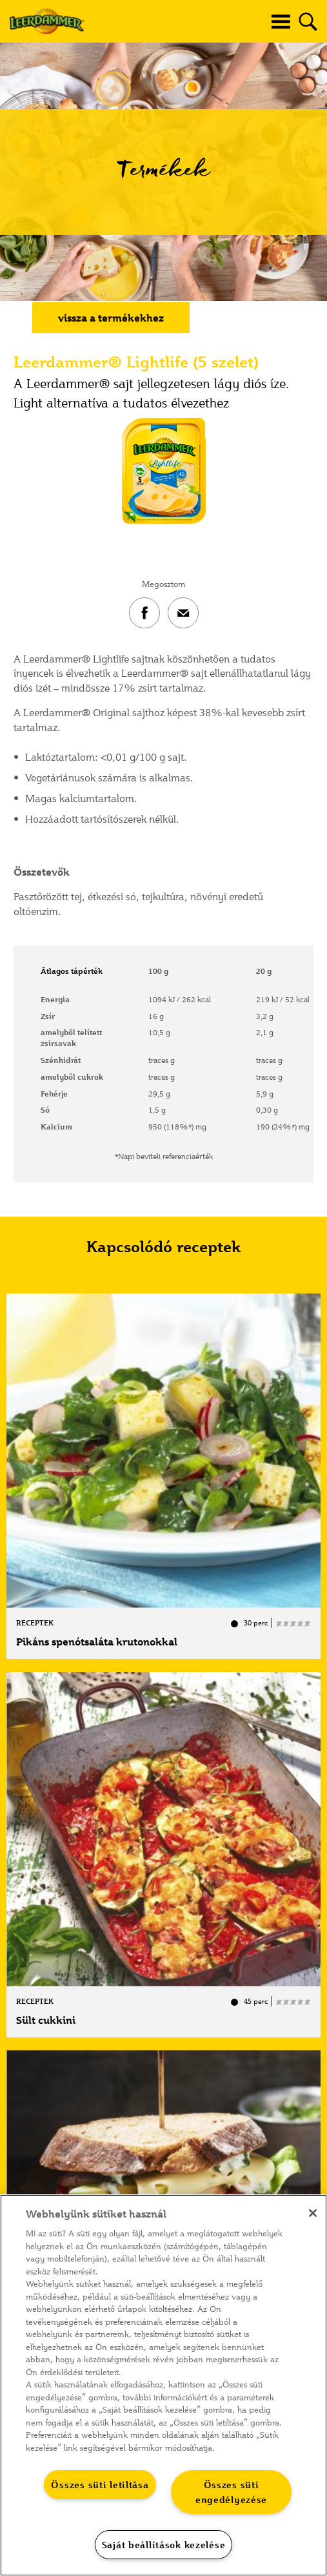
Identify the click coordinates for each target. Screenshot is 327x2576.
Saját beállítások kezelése (164, 2545)
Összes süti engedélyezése (231, 2492)
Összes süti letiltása (99, 2484)
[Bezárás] (313, 2213)
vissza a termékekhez (111, 317)
